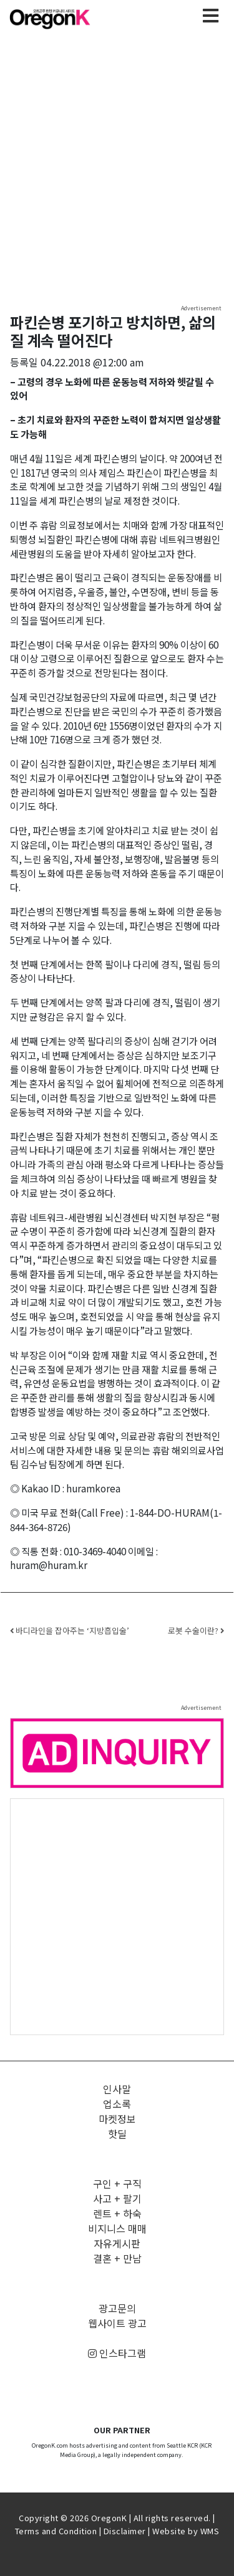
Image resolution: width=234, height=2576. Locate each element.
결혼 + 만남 (117, 2258)
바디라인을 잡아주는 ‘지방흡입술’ (69, 1630)
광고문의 (117, 2308)
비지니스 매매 (117, 2228)
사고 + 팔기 (117, 2198)
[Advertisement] (117, 1916)
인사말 (117, 2088)
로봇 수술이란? (196, 1630)
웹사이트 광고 (117, 2323)
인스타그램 (117, 2352)
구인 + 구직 (117, 2183)
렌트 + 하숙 (117, 2213)
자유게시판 (117, 2243)
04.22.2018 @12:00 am (92, 362)
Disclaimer (125, 2531)
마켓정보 (117, 2118)
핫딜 (117, 2133)
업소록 (117, 2103)
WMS (210, 2531)
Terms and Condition (56, 2531)
